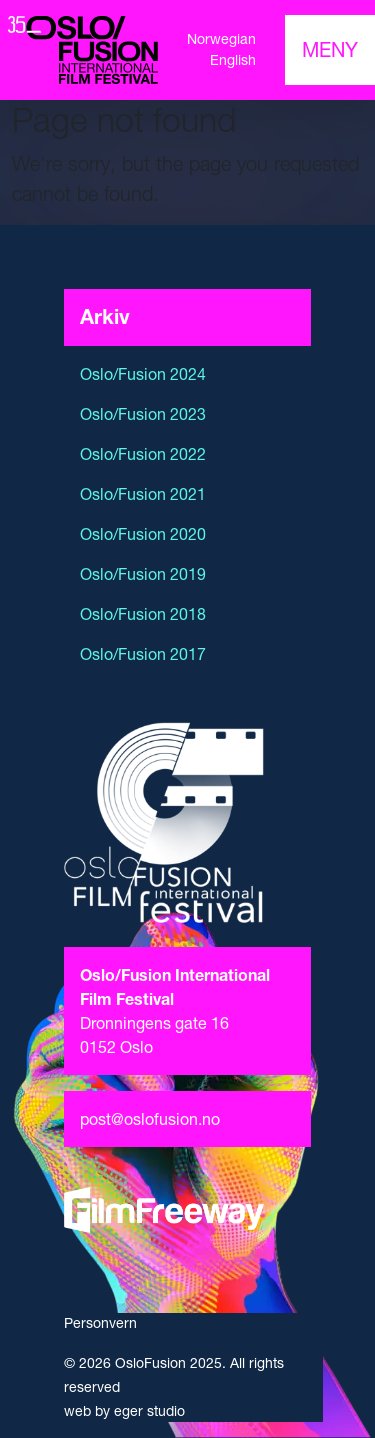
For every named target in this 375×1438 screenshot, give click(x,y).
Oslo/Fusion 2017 (143, 654)
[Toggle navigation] (330, 50)
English (233, 60)
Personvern (100, 1323)
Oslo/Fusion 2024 (143, 374)
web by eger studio (124, 1411)
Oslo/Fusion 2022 (143, 454)
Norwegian (221, 39)
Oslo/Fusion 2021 (143, 494)
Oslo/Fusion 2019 (143, 574)
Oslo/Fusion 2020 (143, 534)
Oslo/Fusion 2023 (143, 414)
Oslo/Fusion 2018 (143, 614)
